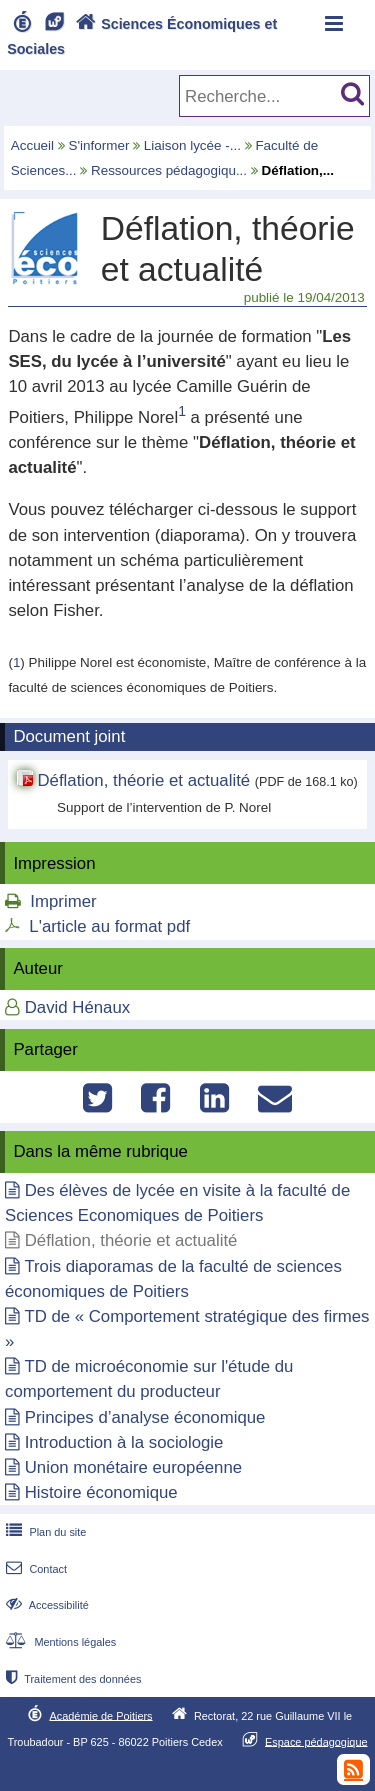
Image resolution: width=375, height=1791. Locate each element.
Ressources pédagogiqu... (169, 170)
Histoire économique (101, 1492)
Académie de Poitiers (100, 1715)
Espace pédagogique (316, 1741)
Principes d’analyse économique (145, 1417)
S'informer (99, 145)
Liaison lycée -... (192, 145)
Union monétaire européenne (133, 1467)
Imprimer (63, 901)
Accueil (32, 145)
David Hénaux (77, 1007)
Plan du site (44, 1532)
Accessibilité (45, 1605)
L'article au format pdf (109, 926)
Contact (34, 1569)
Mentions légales (59, 1642)
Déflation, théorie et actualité (143, 780)
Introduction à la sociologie (124, 1442)
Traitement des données (71, 1679)
